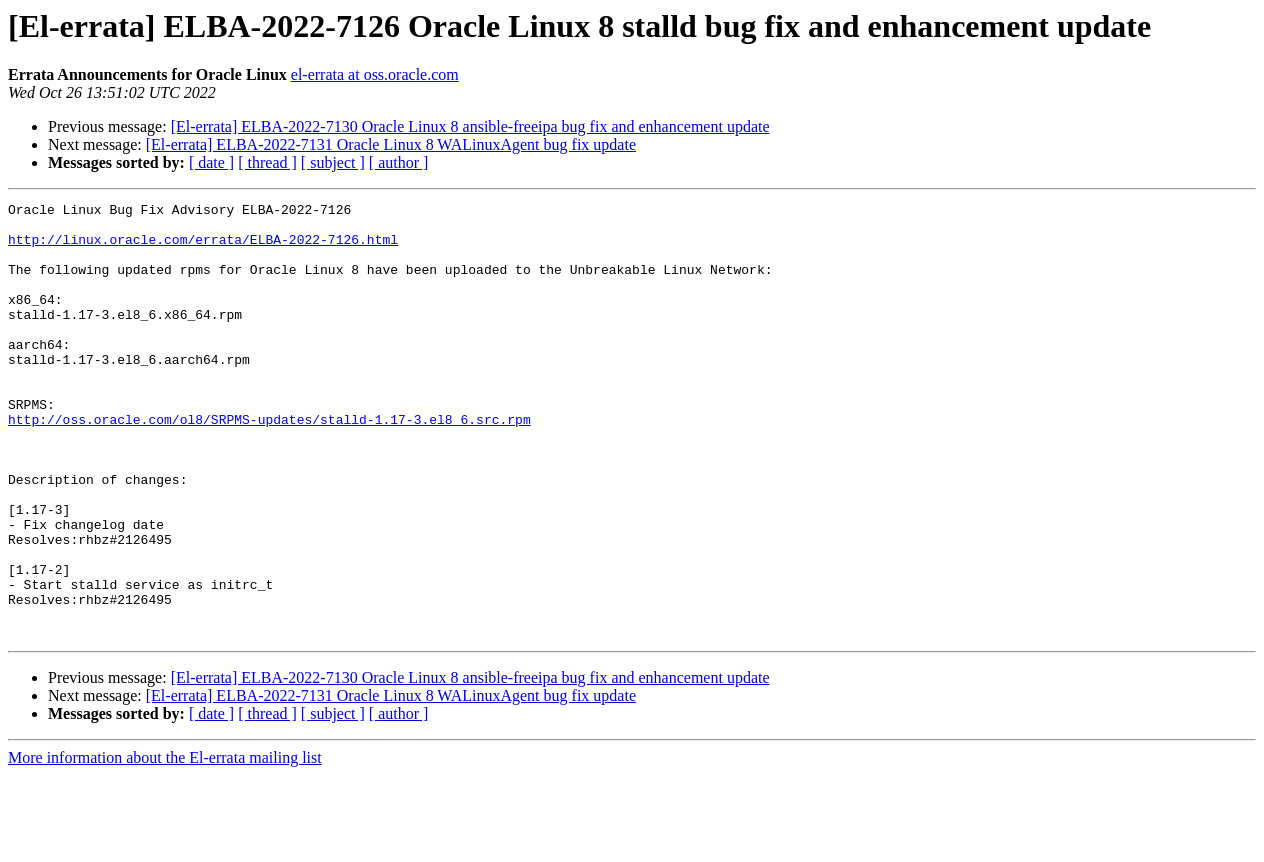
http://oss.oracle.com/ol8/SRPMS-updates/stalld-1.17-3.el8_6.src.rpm (269, 464)
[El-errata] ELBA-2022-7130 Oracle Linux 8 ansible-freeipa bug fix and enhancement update (470, 126)
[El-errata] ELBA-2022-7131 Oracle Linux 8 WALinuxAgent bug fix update (391, 144)
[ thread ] (267, 162)
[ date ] (211, 162)
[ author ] (399, 162)
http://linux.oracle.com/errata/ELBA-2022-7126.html (203, 248)
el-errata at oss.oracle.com (375, 74)
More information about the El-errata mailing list (165, 844)
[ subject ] (333, 162)
